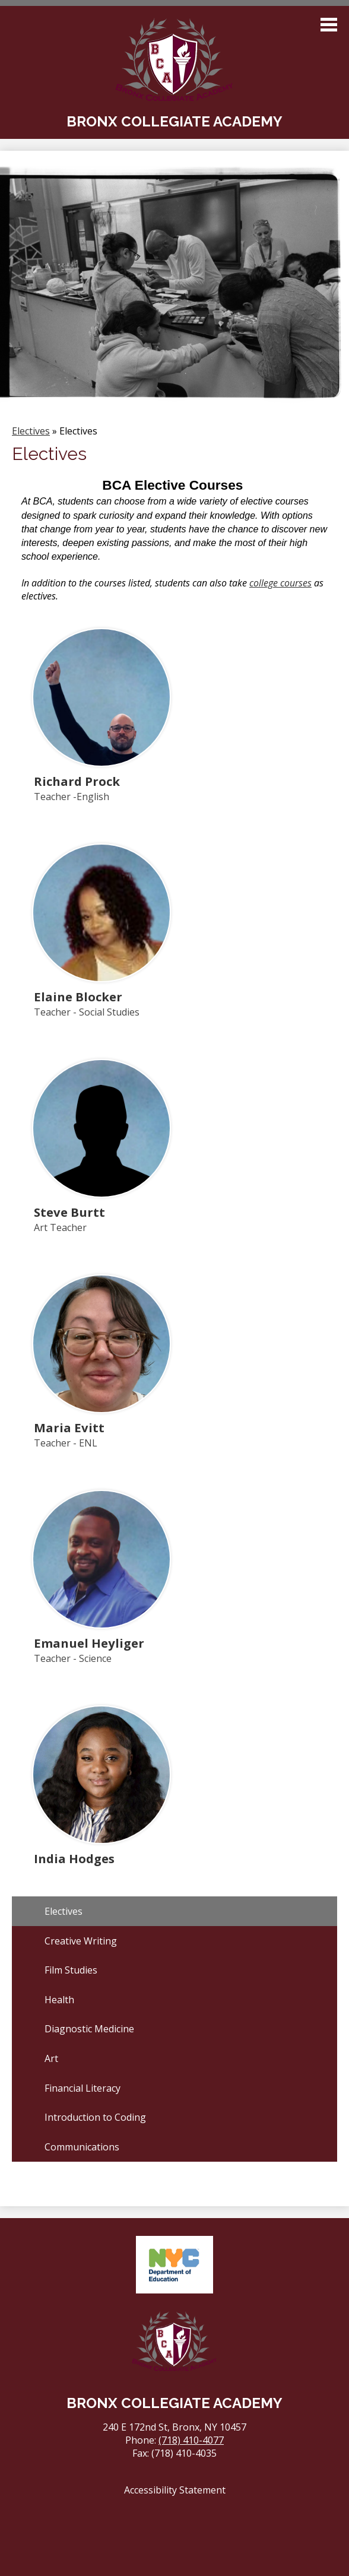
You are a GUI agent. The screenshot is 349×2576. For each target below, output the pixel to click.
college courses (280, 582)
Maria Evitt (69, 1427)
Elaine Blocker (78, 996)
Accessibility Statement (175, 2489)
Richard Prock (77, 781)
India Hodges (74, 1858)
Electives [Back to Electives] (31, 430)
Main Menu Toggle (329, 24)
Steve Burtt (69, 1212)
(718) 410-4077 (191, 2440)
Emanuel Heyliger (89, 1643)
